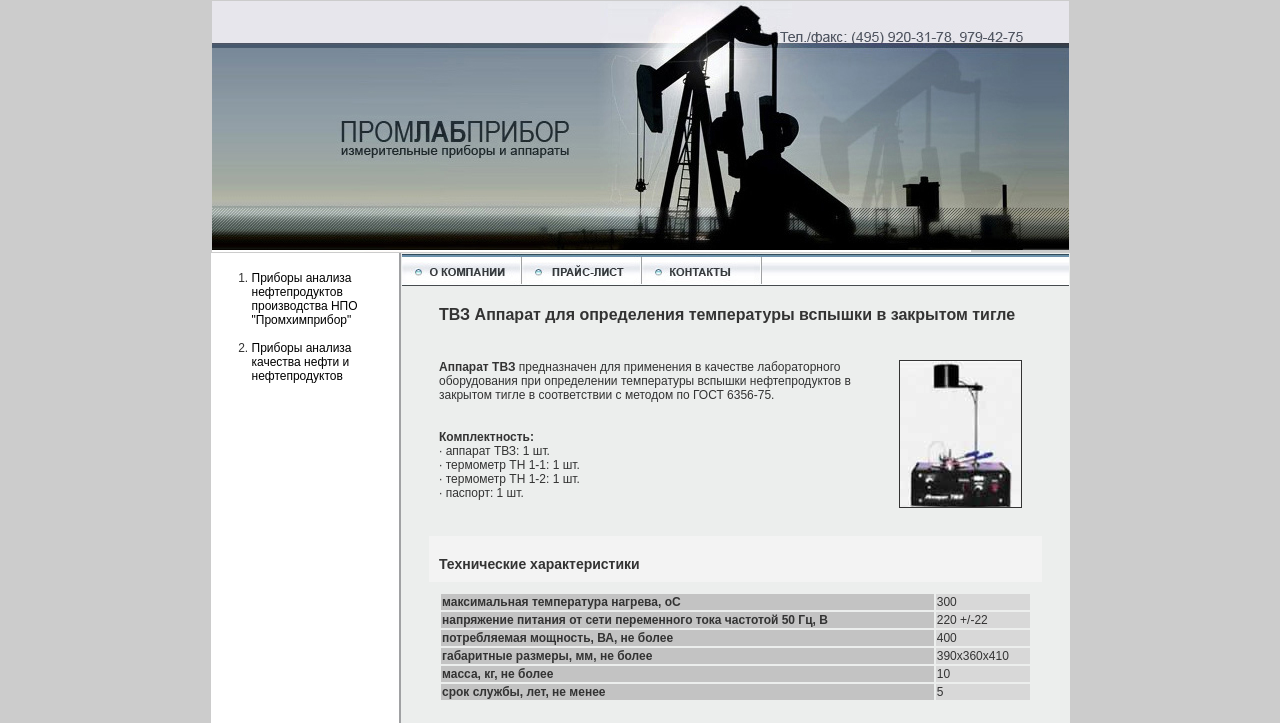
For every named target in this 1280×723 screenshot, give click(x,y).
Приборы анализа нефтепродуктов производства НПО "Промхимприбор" (305, 299)
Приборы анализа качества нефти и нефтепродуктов (302, 362)
